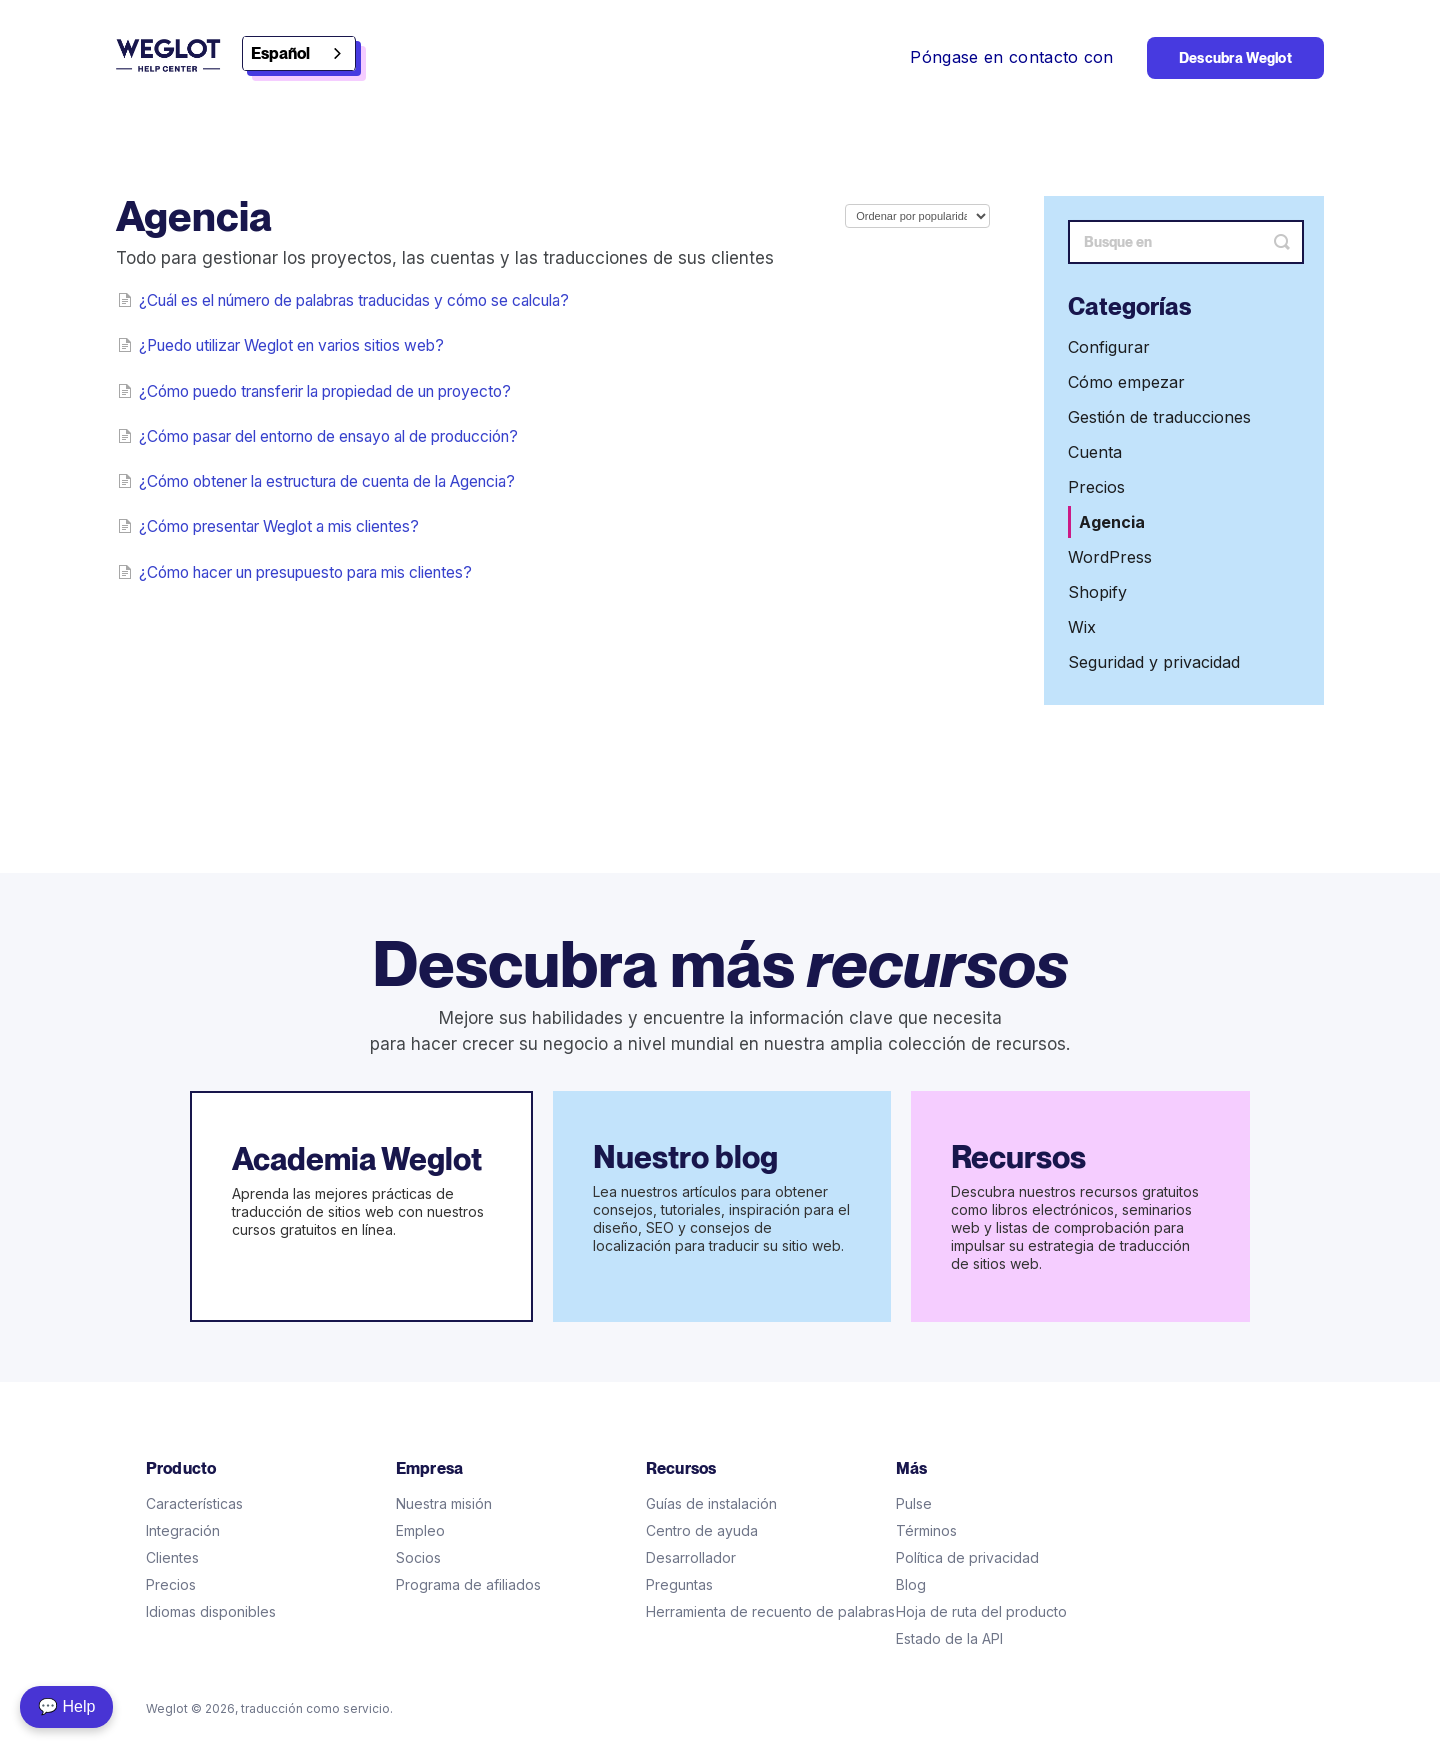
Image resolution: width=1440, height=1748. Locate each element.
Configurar (1109, 347)
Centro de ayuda (702, 1530)
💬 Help (66, 1706)
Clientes (172, 1557)
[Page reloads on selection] (917, 216)
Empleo (420, 1530)
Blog (911, 1584)
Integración (183, 1530)
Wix (1082, 627)
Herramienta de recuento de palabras (770, 1611)
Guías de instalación (711, 1503)
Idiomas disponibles (211, 1611)
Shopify (1097, 592)
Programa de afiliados (468, 1584)
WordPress (1110, 557)
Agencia (1112, 522)
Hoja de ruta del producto (981, 1611)
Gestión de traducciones (1159, 417)
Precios (1096, 487)
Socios (418, 1557)
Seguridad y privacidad (1154, 662)
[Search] (1186, 242)
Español (280, 53)
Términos (926, 1530)
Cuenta (1095, 452)
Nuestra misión (444, 1503)
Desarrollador (691, 1557)
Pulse (914, 1503)
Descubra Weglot (1235, 58)
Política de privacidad (967, 1557)
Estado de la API (949, 1638)
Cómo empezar (1126, 382)
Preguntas (679, 1584)
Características (194, 1503)
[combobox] (299, 53)
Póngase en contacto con (1011, 57)
